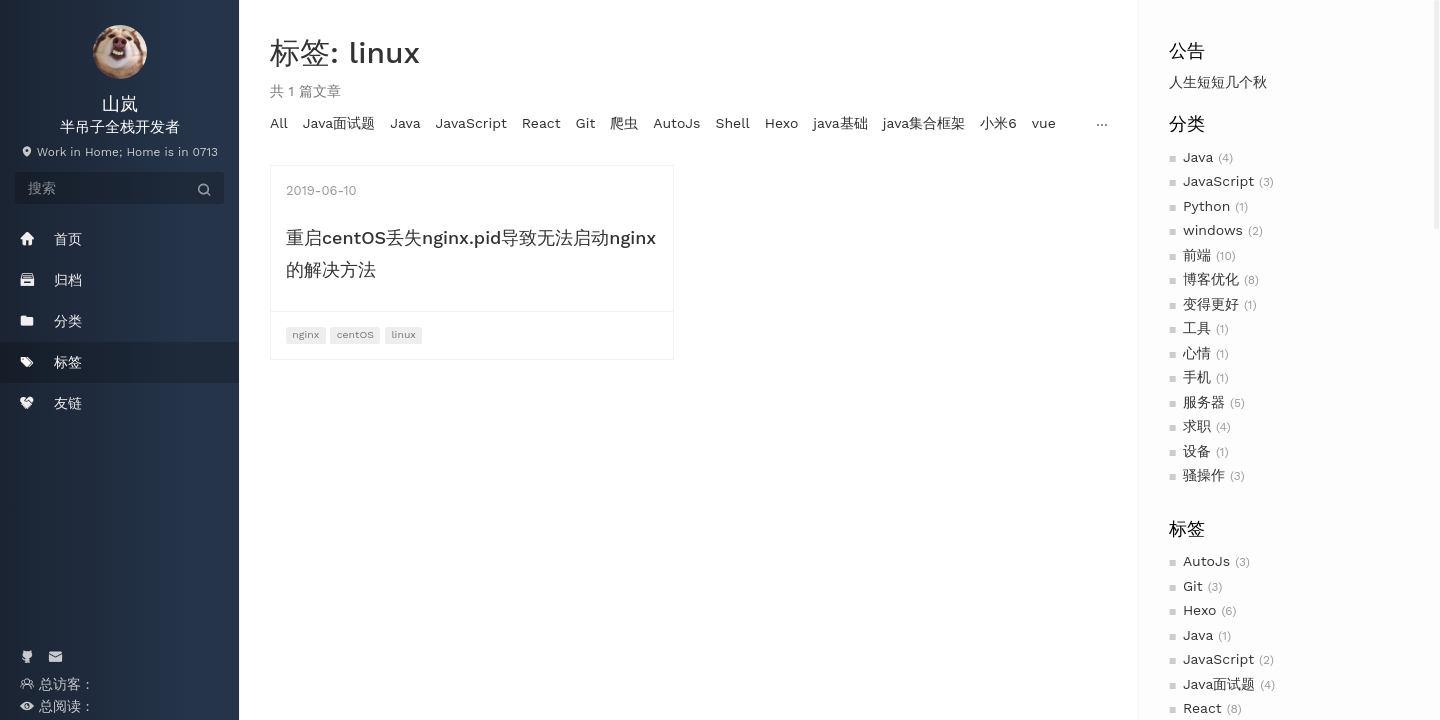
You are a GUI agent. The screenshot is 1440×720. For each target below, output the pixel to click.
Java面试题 (1219, 684)
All (279, 123)
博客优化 (1211, 279)
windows (1213, 230)
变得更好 (1211, 304)
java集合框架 (924, 123)
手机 (1197, 377)
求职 (1197, 426)
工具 (1197, 328)
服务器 (1204, 402)
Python (1206, 206)
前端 (1197, 255)
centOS (355, 334)
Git (1193, 586)
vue (1044, 123)
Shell (732, 123)
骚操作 (1204, 475)
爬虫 (624, 123)
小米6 (998, 123)
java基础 (840, 123)
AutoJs (1206, 561)
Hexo (1200, 610)
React (1202, 708)
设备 (1197, 451)
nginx (305, 334)
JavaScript (1218, 181)
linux (403, 334)
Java (1198, 157)
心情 (1197, 353)
